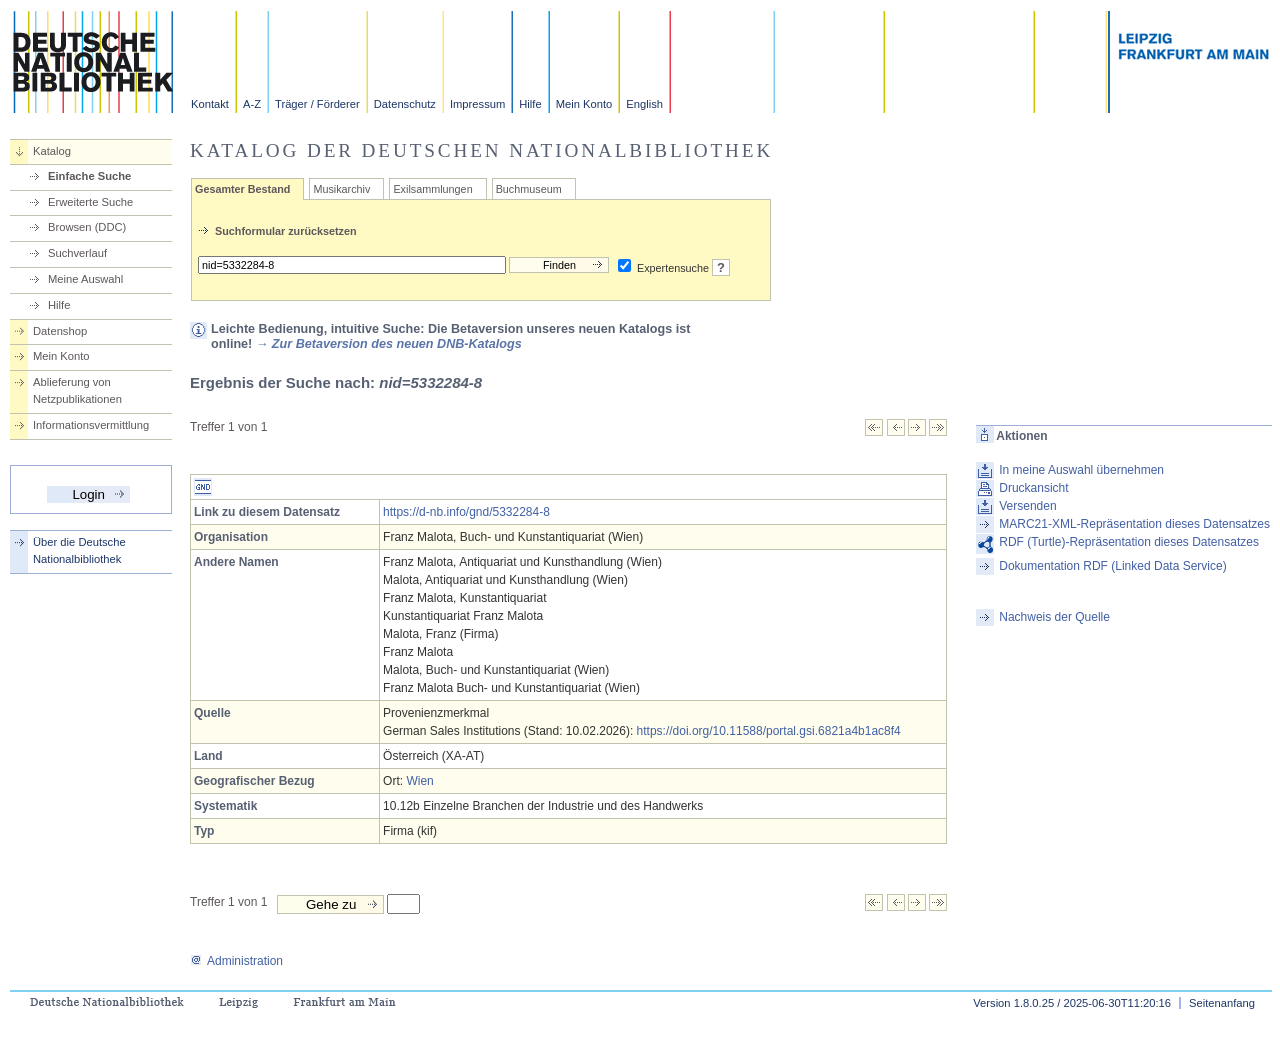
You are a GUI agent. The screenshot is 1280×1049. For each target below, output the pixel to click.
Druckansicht (1033, 488)
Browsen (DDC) (87, 227)
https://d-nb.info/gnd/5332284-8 (466, 512)
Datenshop (60, 331)
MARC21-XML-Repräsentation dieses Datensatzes (1134, 524)
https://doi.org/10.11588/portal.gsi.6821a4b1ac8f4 (769, 731)
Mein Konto (584, 104)
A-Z (252, 104)
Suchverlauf (77, 253)
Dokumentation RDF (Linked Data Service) (1112, 566)
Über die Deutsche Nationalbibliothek (79, 550)
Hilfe (530, 104)
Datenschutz (405, 104)
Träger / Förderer (317, 104)
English (644, 104)
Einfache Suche (89, 176)
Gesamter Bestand (242, 189)
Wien (419, 781)
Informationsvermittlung (91, 425)
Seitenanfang (1222, 1003)
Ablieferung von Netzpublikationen (77, 390)
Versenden (1027, 506)
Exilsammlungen (432, 189)
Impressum (477, 104)
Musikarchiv (341, 189)
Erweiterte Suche (90, 202)
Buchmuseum (529, 189)
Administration (236, 961)
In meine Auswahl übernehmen (1081, 470)
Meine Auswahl (85, 279)
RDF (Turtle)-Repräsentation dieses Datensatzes (1129, 542)
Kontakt (210, 104)
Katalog (52, 151)
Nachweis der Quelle (1054, 617)
